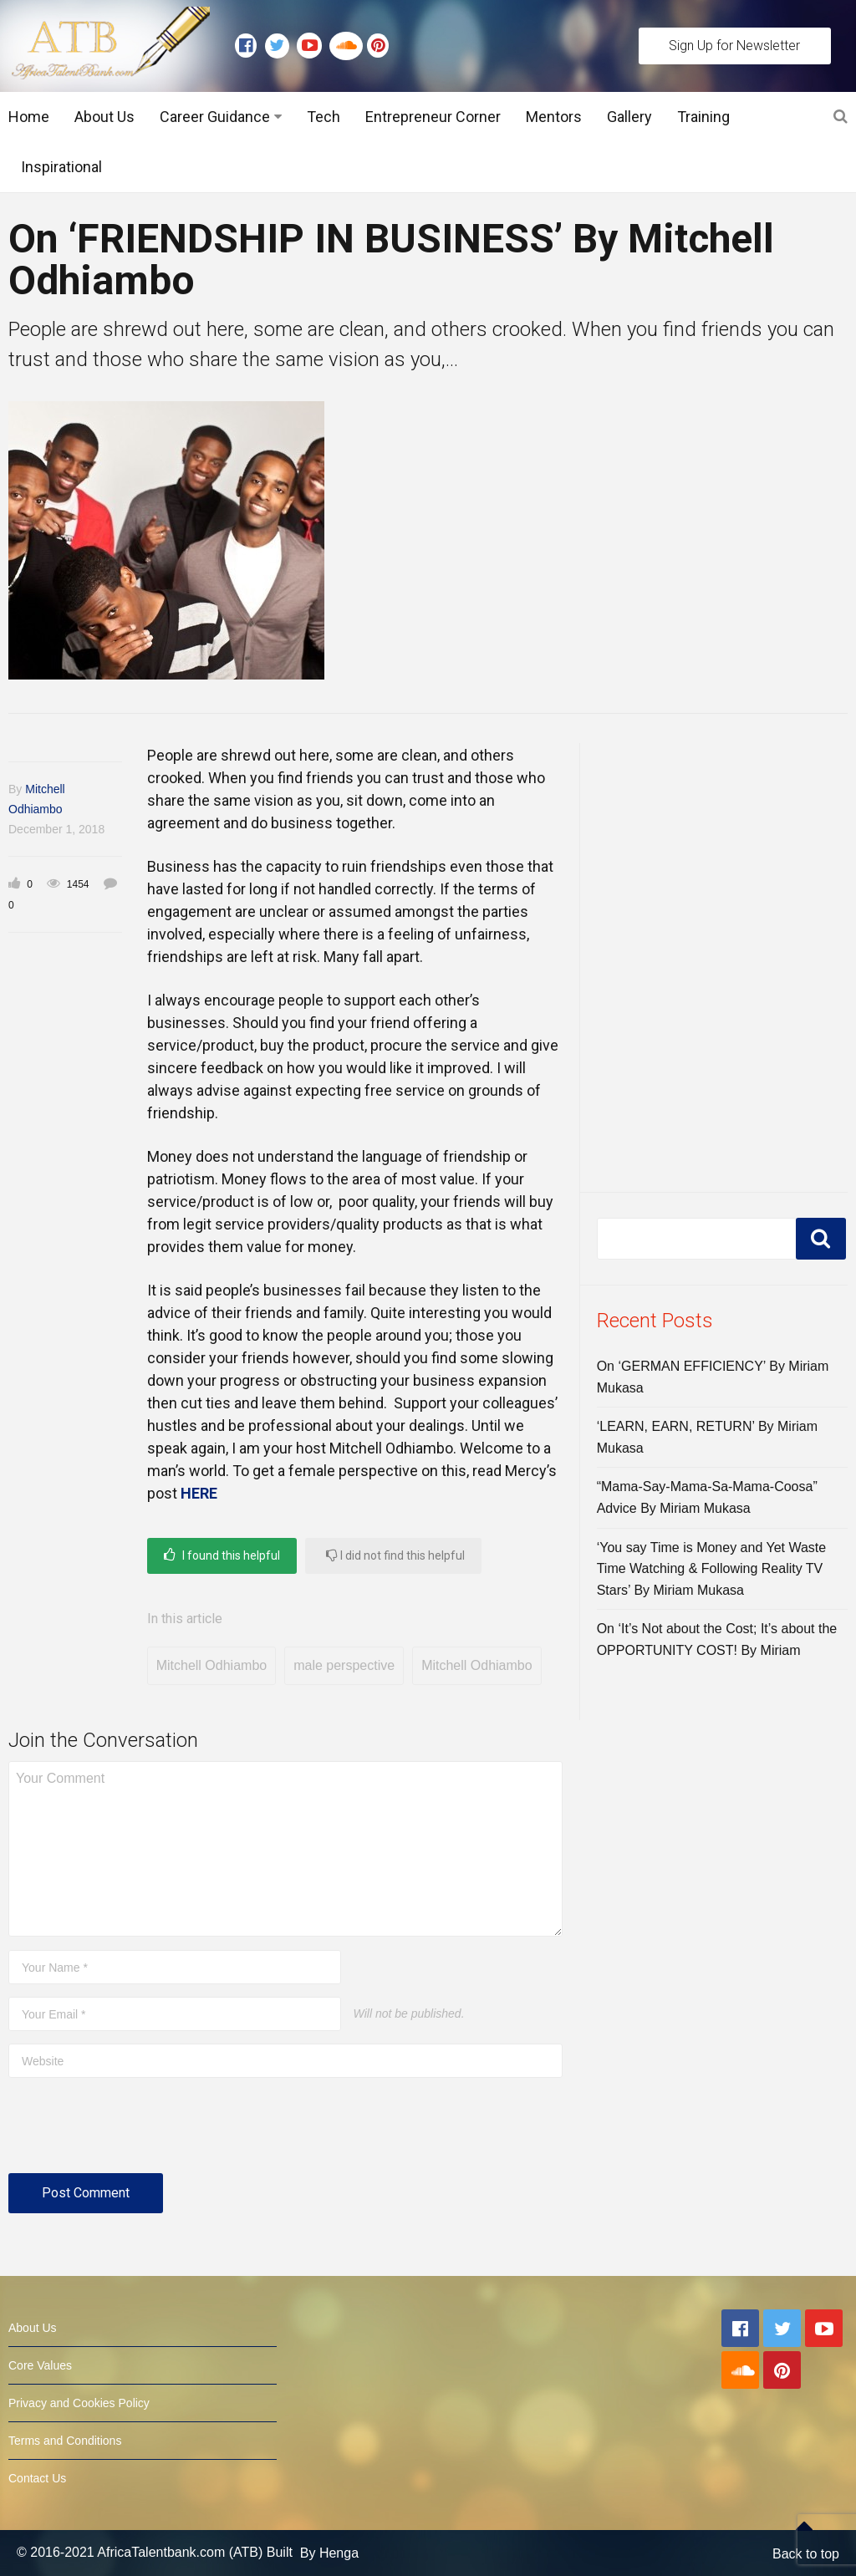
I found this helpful (222, 1555)
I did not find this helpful (395, 1555)
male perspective (344, 1665)
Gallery (629, 116)
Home (28, 116)
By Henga (329, 2553)
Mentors (554, 116)
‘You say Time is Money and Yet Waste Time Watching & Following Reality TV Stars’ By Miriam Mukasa (712, 1568)
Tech (323, 116)
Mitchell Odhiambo (212, 1665)
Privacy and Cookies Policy (79, 2403)
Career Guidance (215, 116)
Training (703, 116)
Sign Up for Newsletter (734, 45)
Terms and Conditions (64, 2440)
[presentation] (135, 2132)
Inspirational (61, 167)
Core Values (40, 2365)
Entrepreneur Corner (433, 116)
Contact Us (37, 2478)
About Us (104, 116)
